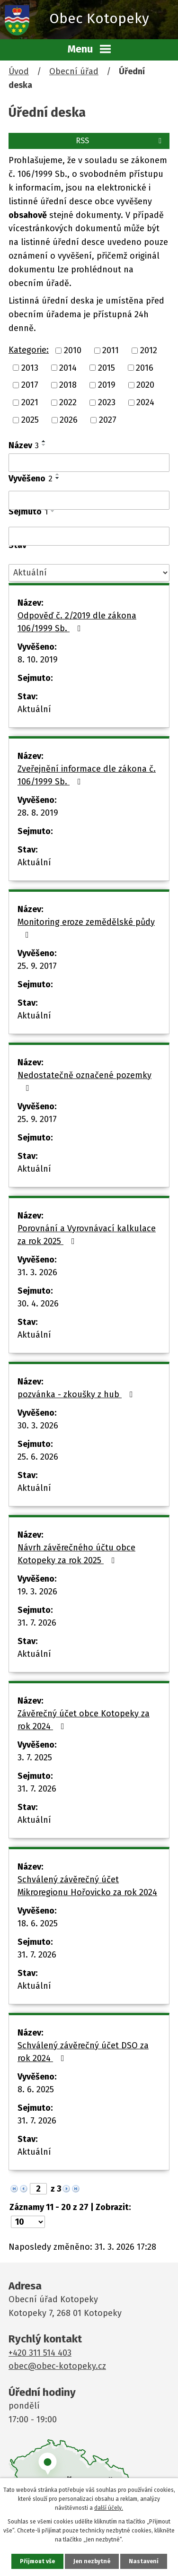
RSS (120, 140)
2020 (145, 385)
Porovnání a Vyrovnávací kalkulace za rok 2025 (87, 1234)
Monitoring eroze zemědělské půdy (86, 928)
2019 (107, 385)
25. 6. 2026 (38, 1457)
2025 (30, 420)
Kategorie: (29, 350)
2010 (72, 350)
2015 (106, 367)
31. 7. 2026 (37, 1623)
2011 (110, 350)
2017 (29, 385)
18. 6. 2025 (38, 1923)
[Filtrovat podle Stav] (89, 573)
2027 (107, 420)
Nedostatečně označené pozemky (84, 1081)
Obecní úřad (73, 71)
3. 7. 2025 (35, 1757)
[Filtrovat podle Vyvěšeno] (89, 500)
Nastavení (144, 2561)
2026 (69, 420)
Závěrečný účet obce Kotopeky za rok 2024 (84, 1720)
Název (24, 445)
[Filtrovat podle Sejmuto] (89, 536)
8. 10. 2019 (38, 659)
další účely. (108, 2508)
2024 (145, 402)
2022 (68, 402)
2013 (29, 367)
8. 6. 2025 (36, 2089)
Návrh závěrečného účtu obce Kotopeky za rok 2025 (76, 1554)
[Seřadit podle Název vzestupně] (44, 441)
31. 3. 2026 (37, 1272)
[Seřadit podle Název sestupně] (44, 445)
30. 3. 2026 (38, 1425)
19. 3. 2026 (37, 1591)
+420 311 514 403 (40, 2353)
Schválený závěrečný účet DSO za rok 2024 (83, 2051)
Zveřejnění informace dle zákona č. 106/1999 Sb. (87, 775)
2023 (107, 402)
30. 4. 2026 (38, 1303)
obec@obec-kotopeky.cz (57, 2366)
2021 (29, 402)
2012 (148, 350)
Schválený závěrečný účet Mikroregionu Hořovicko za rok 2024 (87, 1885)
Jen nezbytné (91, 2561)
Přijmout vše (37, 2561)
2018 (68, 385)
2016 (144, 367)
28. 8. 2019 (38, 813)
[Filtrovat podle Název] (89, 462)
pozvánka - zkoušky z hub (77, 1394)
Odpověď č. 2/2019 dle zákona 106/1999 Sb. (77, 622)
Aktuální (34, 709)
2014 (68, 367)
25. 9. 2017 (37, 966)
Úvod (19, 71)
